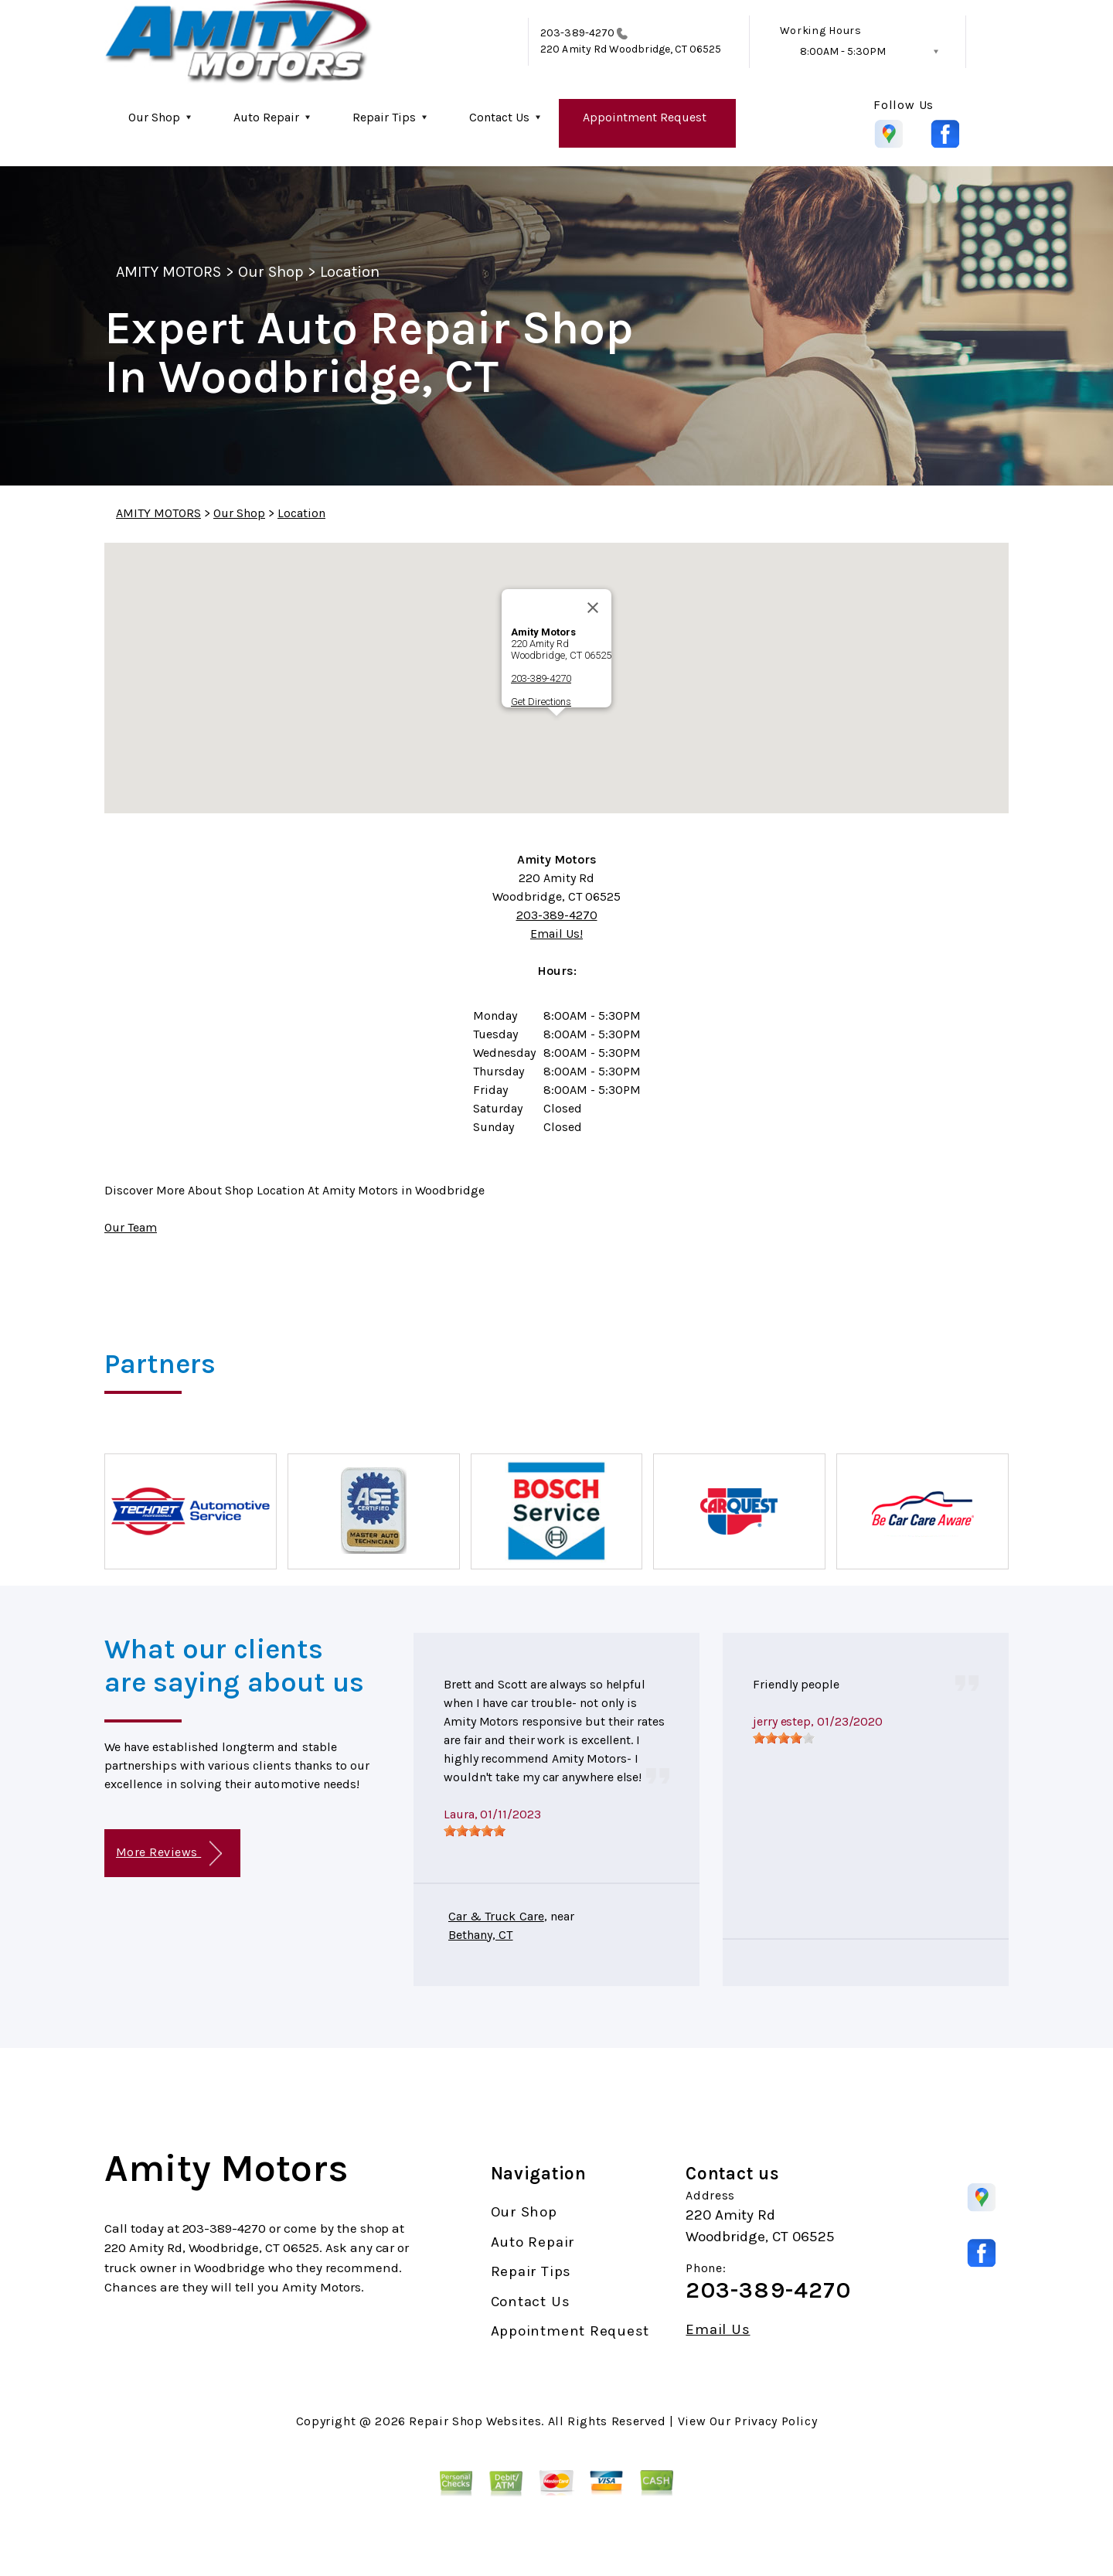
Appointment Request (644, 117)
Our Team (130, 1227)
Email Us (718, 2329)
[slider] (474, 1831)
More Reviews (169, 1853)
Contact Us (499, 117)
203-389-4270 (577, 32)
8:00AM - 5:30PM (843, 51)
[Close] (592, 607)
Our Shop (154, 117)
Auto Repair (266, 117)
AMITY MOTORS (168, 272)
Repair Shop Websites (475, 2421)
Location (350, 272)
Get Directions (541, 701)
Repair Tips (384, 117)
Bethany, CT (480, 1934)
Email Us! (556, 933)
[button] (556, 730)
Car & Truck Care (496, 1916)
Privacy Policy (775, 2421)
